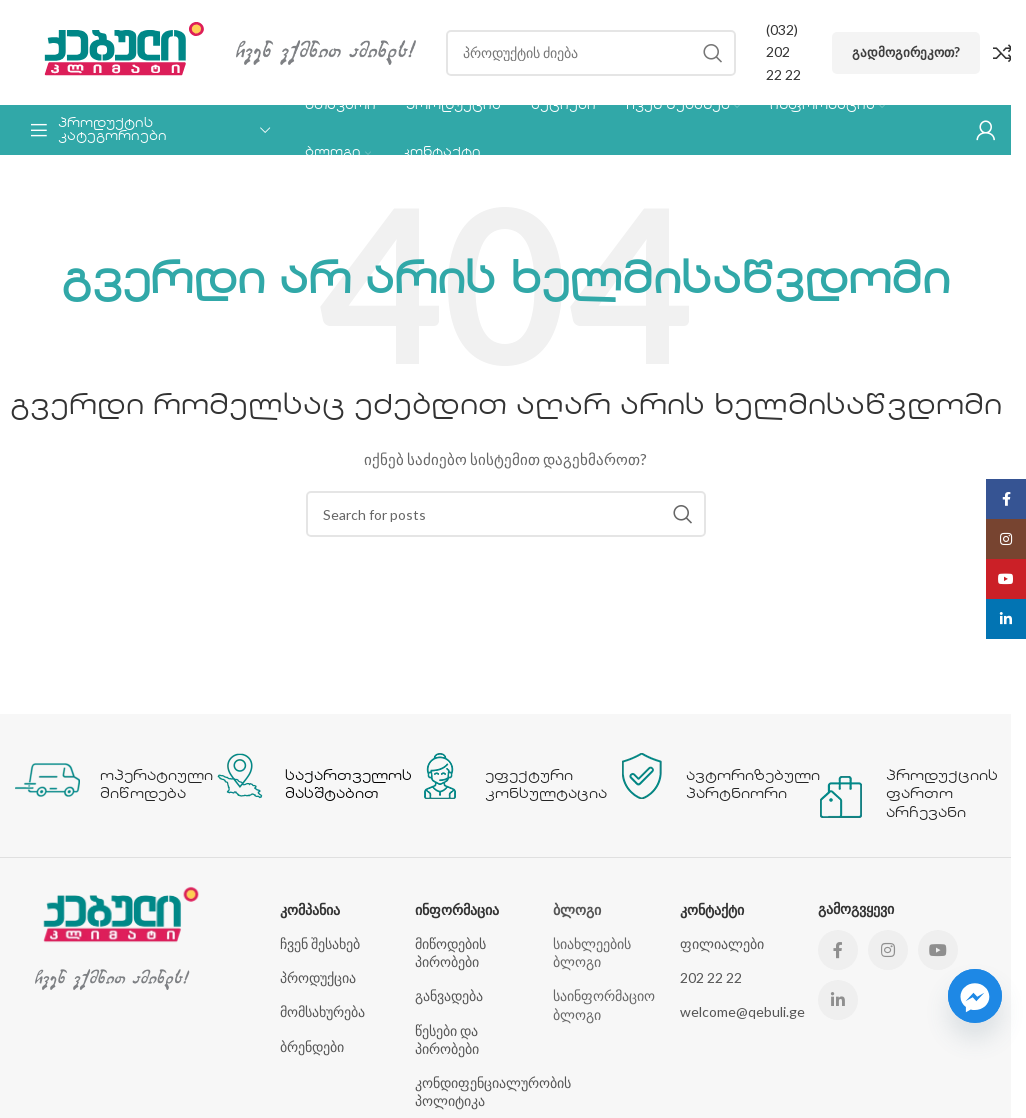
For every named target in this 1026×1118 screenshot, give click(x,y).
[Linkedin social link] (838, 1000)
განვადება (449, 995)
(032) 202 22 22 (783, 52)
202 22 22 (711, 977)
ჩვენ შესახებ (320, 943)
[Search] (591, 53)
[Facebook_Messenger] (975, 996)
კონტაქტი (712, 909)
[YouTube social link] (938, 950)
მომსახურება (322, 1011)
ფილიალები (722, 943)
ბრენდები (312, 1046)
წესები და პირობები (447, 1039)
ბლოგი (577, 909)
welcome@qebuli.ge (739, 1011)
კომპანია (310, 909)
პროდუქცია (318, 977)
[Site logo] (115, 50)
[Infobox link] (105, 776)
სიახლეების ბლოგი (592, 952)
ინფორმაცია (457, 909)
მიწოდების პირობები (450, 952)
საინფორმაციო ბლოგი (604, 1004)
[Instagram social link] (888, 950)
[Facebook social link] (838, 950)
